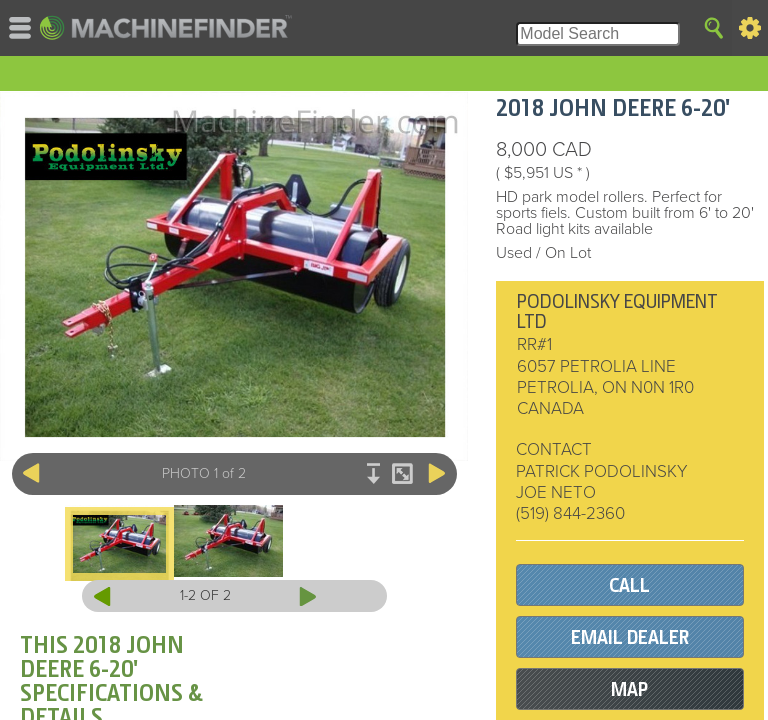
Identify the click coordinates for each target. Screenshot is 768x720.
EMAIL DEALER (630, 637)
